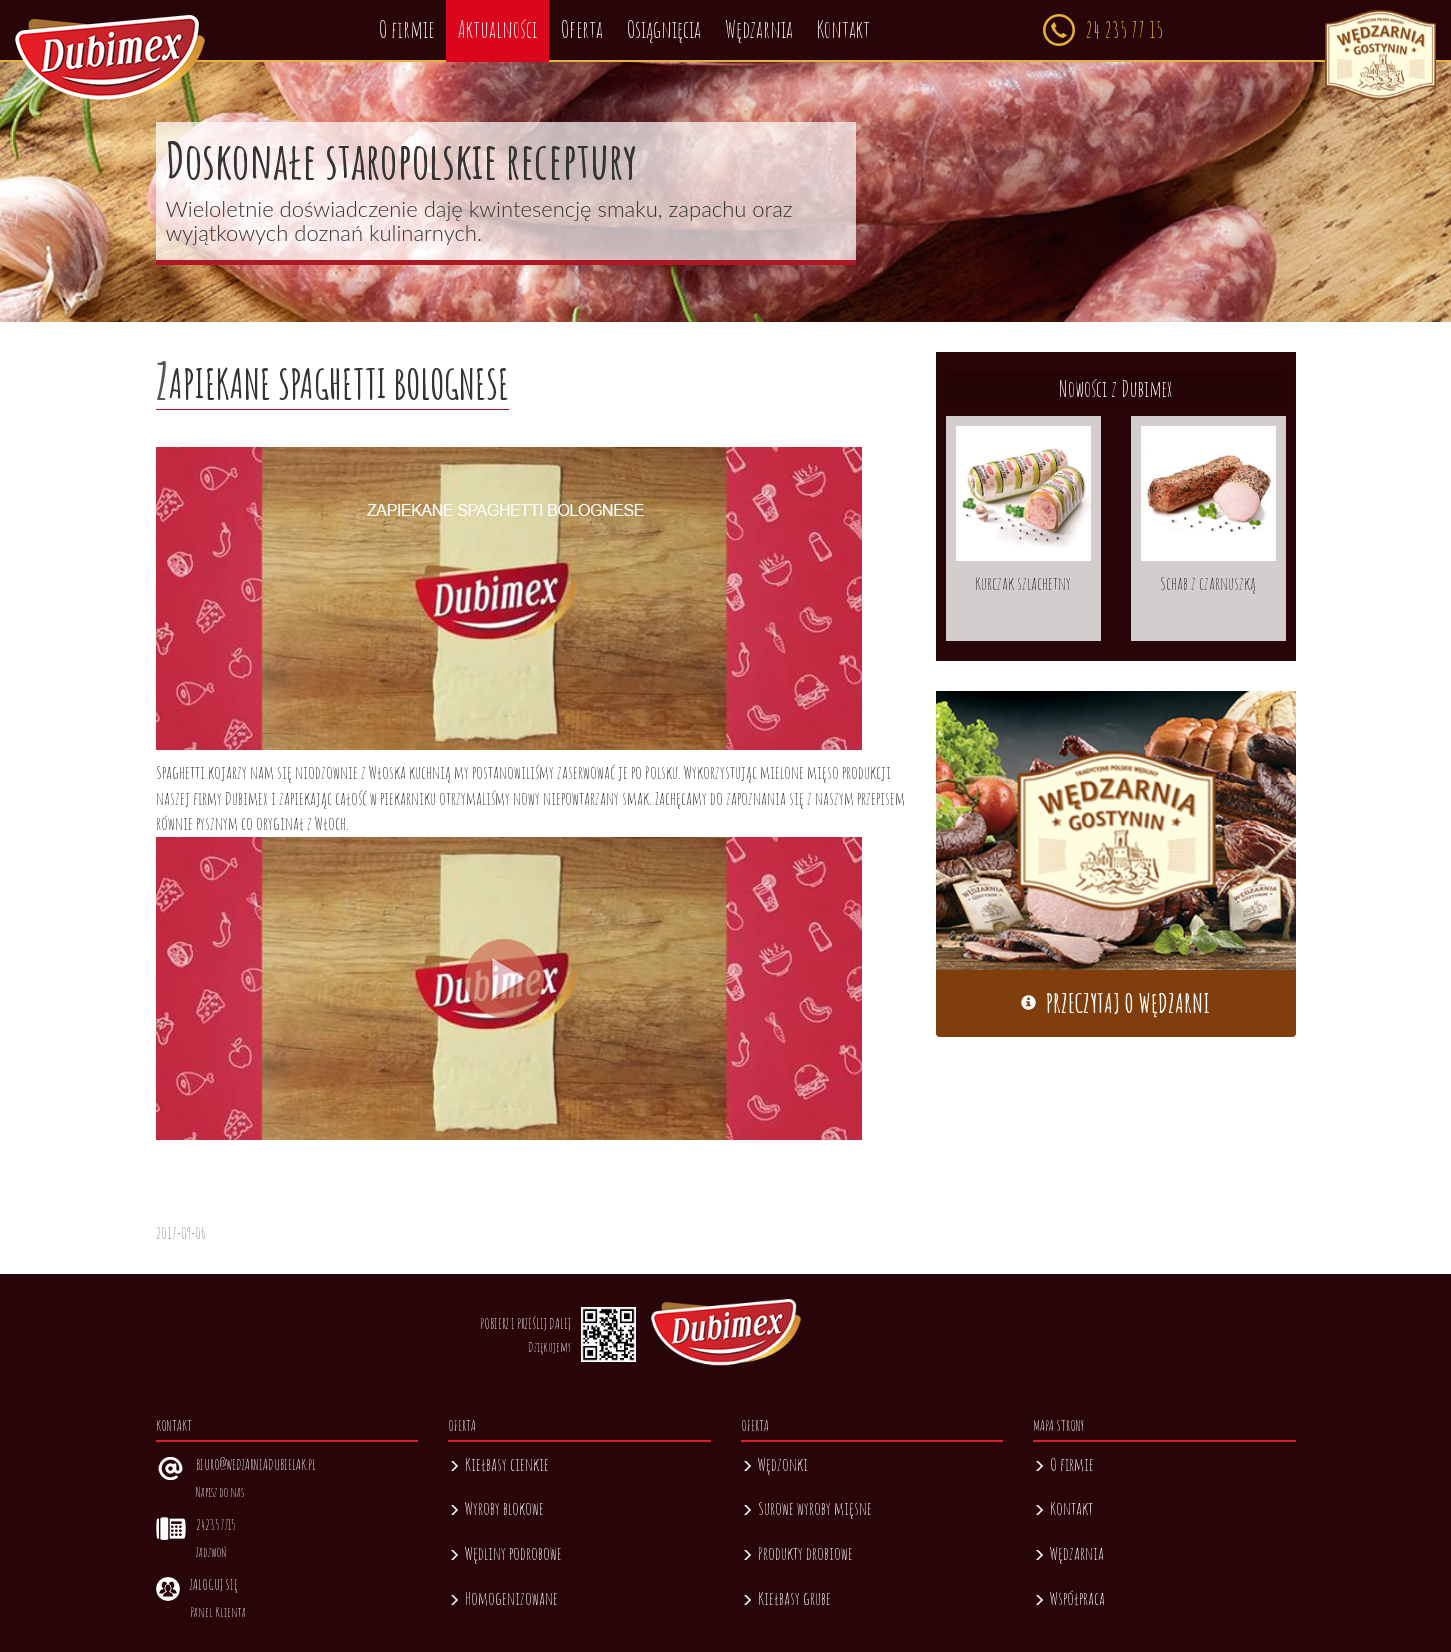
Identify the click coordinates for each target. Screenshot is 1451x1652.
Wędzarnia (1068, 1553)
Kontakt (1063, 1508)
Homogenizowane (503, 1598)
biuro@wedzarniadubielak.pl (256, 1464)
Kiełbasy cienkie (498, 1464)
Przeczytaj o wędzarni (1115, 1003)
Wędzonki (774, 1464)
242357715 (216, 1524)
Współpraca (1069, 1598)
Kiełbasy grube (786, 1598)
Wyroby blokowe (496, 1508)
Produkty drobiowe (797, 1553)
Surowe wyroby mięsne (806, 1508)
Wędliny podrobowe (505, 1553)
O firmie (1063, 1464)
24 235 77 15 (1103, 30)
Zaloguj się (213, 1584)
